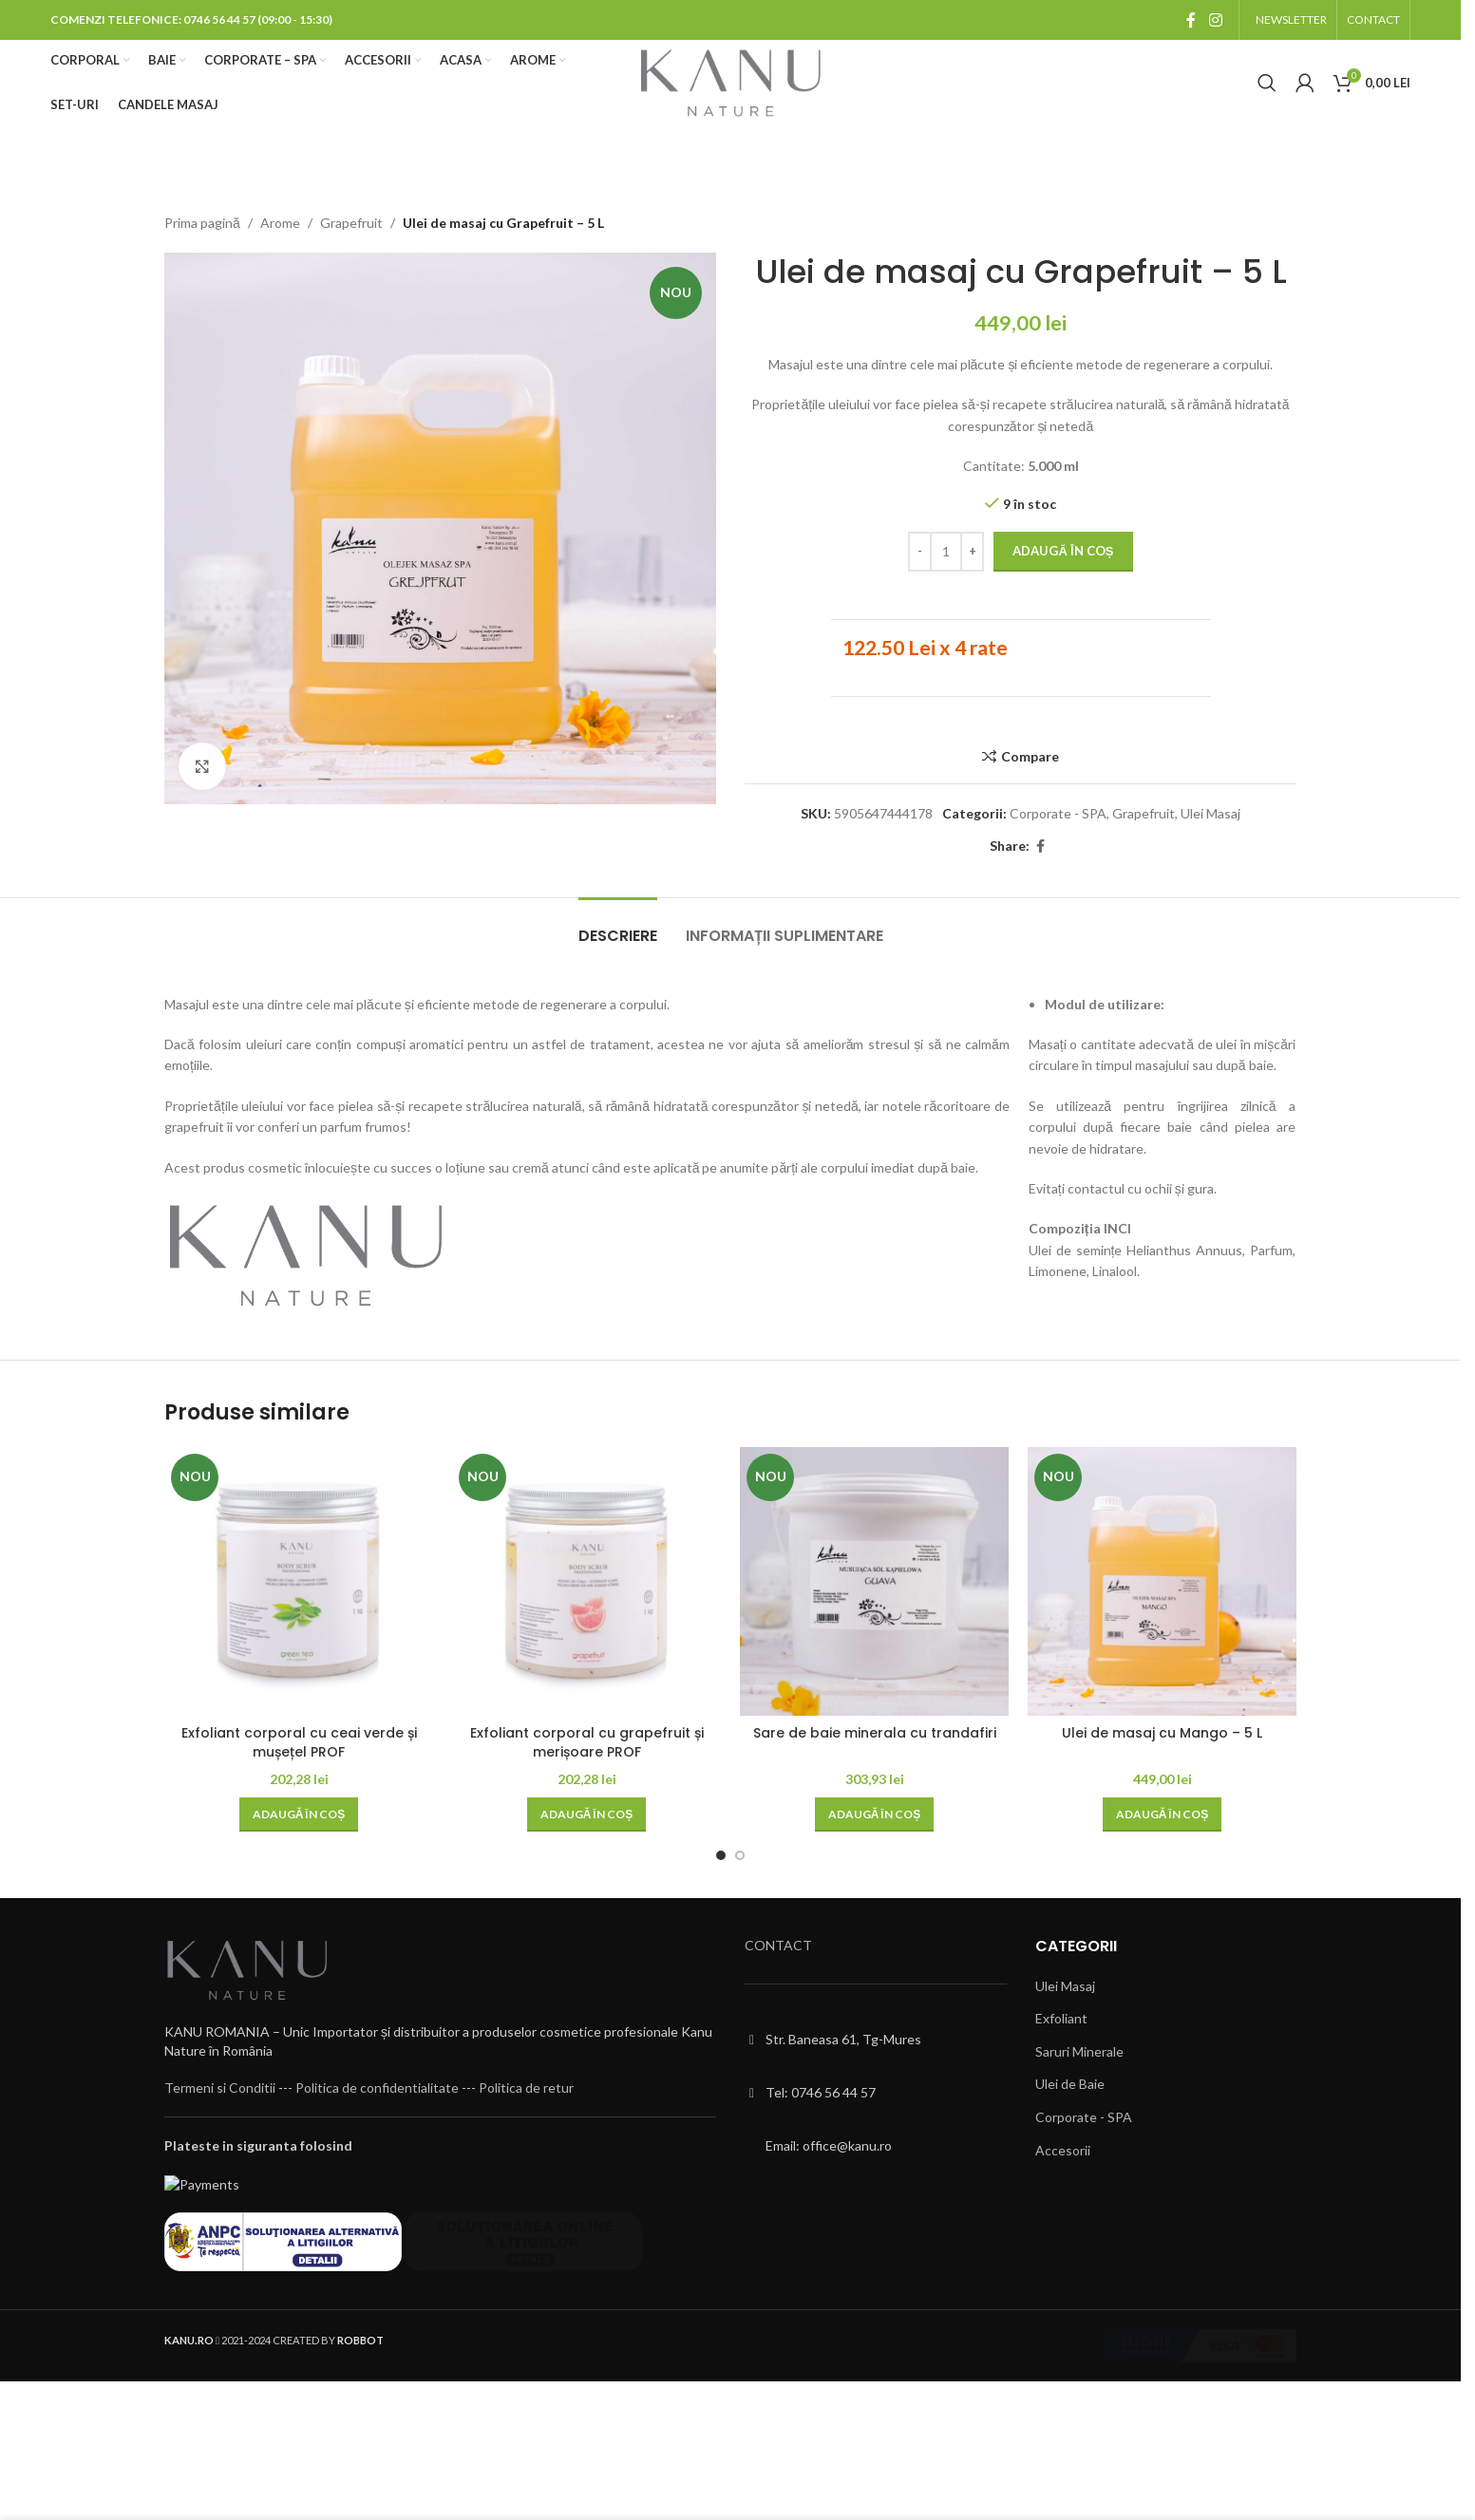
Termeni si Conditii (219, 2115)
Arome (280, 223)
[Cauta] (1267, 83)
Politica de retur (526, 2115)
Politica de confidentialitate (377, 2115)
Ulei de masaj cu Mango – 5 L (1162, 1732)
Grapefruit (351, 223)
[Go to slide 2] (740, 1855)
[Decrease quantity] (920, 553)
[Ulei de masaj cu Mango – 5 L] (1162, 1581)
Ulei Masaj (1210, 813)
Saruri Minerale (1079, 2051)
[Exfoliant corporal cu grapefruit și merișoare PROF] (586, 1581)
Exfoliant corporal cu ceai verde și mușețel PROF (299, 1742)
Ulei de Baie (1070, 2084)
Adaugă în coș (1062, 551)
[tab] (617, 926)
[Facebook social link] (1191, 20)
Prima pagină (202, 223)
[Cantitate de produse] (946, 553)
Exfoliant (1061, 2018)
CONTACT (778, 1945)
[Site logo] (730, 81)
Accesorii (1062, 2150)
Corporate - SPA (1058, 813)
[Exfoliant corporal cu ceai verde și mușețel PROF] (298, 1581)
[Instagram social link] (1215, 20)
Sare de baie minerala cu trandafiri (874, 1732)
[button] (299, 1814)
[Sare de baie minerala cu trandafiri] (874, 1581)
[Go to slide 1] (721, 1855)
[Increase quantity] (972, 553)
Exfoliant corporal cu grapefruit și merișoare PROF (587, 1742)
